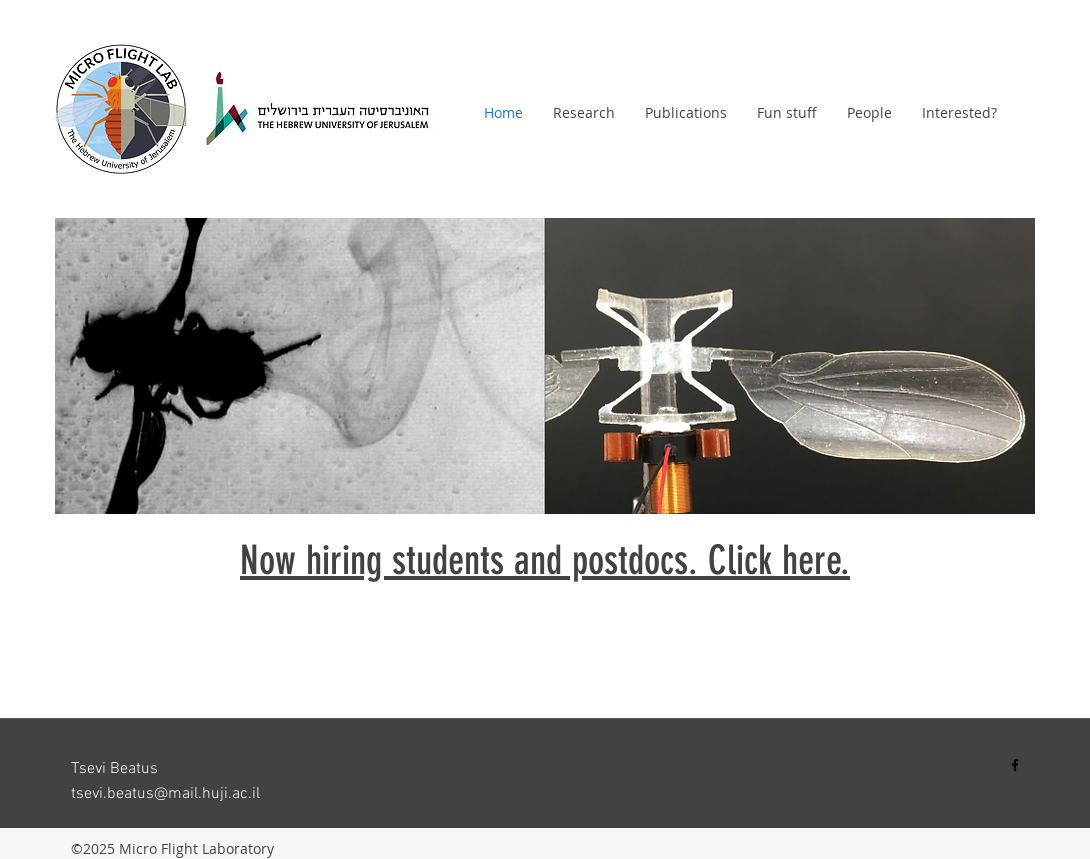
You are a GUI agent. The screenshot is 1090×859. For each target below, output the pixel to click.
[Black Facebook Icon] (1015, 765)
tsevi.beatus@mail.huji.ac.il (165, 794)
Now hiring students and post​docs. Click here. (545, 560)
